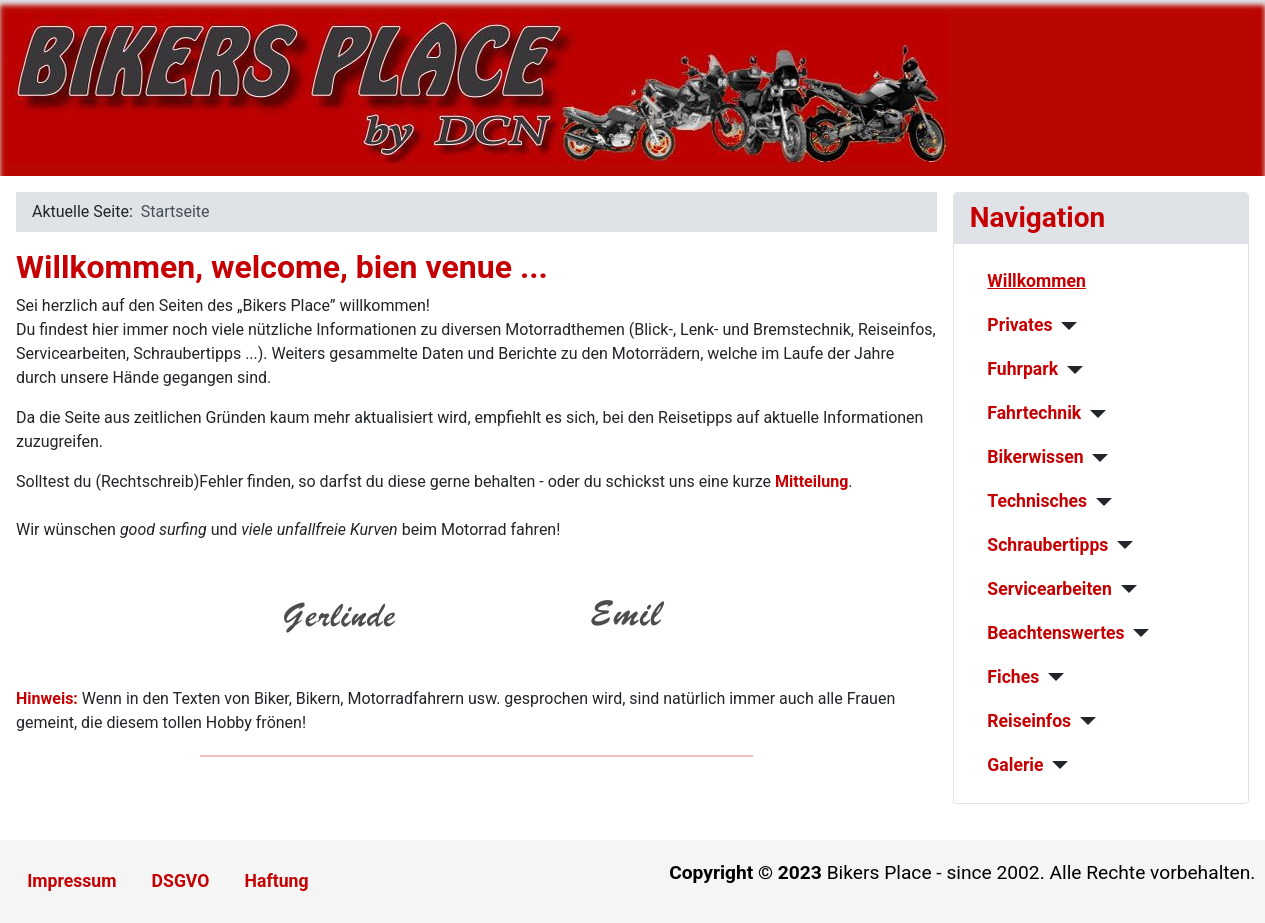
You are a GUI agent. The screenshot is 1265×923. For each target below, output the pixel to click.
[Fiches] (1051, 677)
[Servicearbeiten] (1124, 589)
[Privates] (1064, 326)
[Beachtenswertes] (1137, 633)
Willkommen (1036, 281)
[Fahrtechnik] (1093, 414)
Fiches (1013, 677)
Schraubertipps (1047, 545)
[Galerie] (1056, 765)
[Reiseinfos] (1083, 721)
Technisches (1037, 501)
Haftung (277, 881)
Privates (1019, 325)
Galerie (1015, 765)
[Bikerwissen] (1096, 458)
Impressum (71, 881)
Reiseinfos (1029, 721)
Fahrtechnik (1034, 413)
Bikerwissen (1035, 457)
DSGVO (181, 881)
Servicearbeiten (1049, 589)
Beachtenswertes (1055, 633)
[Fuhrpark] (1070, 370)
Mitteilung (811, 481)
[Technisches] (1099, 502)
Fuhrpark (1022, 369)
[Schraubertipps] (1120, 545)
